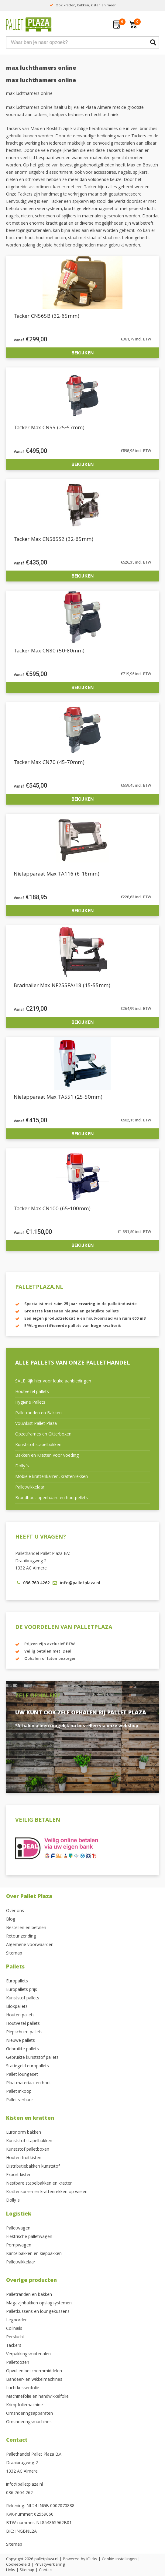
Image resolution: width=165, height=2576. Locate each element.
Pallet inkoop (19, 2091)
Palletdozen (17, 2363)
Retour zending (21, 1936)
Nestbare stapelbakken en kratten (39, 2183)
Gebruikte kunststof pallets (32, 2058)
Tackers (13, 2346)
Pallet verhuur (19, 2100)
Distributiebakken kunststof (33, 2166)
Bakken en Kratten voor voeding (47, 1455)
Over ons (15, 1911)
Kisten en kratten (30, 2118)
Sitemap (14, 1953)
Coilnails (14, 2329)
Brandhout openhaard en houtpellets (51, 1498)
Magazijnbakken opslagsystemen (39, 2303)
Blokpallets (17, 2007)
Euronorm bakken (23, 2132)
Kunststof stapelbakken (38, 1445)
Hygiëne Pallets (30, 1402)
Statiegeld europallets (27, 2066)
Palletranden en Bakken (38, 1413)
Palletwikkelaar (29, 1487)
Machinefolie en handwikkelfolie (37, 2396)
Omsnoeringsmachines (29, 2422)
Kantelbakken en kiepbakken (34, 2254)
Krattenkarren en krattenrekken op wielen (47, 2192)
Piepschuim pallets (24, 2032)
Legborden (17, 2320)
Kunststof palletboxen (27, 2149)
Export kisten (19, 2175)
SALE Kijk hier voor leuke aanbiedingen (53, 1381)
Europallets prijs (21, 1990)
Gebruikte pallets (22, 2049)
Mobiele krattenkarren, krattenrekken (51, 1477)
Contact (17, 2440)
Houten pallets (20, 2015)
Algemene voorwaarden (29, 1945)
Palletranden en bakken (29, 2295)
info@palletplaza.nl (24, 2484)
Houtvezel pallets (32, 1392)
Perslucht (15, 2337)
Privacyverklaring (50, 2564)
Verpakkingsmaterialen (28, 2354)
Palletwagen (18, 2228)
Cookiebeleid (18, 2564)
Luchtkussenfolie (22, 2388)
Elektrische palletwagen (29, 2237)
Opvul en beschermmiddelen (34, 2371)
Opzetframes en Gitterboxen (43, 1434)
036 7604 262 (19, 2493)
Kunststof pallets (22, 1998)
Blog (10, 1919)
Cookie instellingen (119, 2559)
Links (10, 2570)
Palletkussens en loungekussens (38, 2312)
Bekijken (82, 352)
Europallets (17, 1981)
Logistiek (18, 2214)
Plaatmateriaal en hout (28, 2083)
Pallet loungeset (22, 2075)
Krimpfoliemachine (24, 2405)
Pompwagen (18, 2245)
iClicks (91, 2559)
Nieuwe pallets (20, 2041)
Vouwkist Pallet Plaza (36, 1424)
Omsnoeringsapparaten (29, 2413)
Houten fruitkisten (23, 2158)
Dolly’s (22, 1466)
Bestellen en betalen (26, 1928)
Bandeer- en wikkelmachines (34, 2379)
